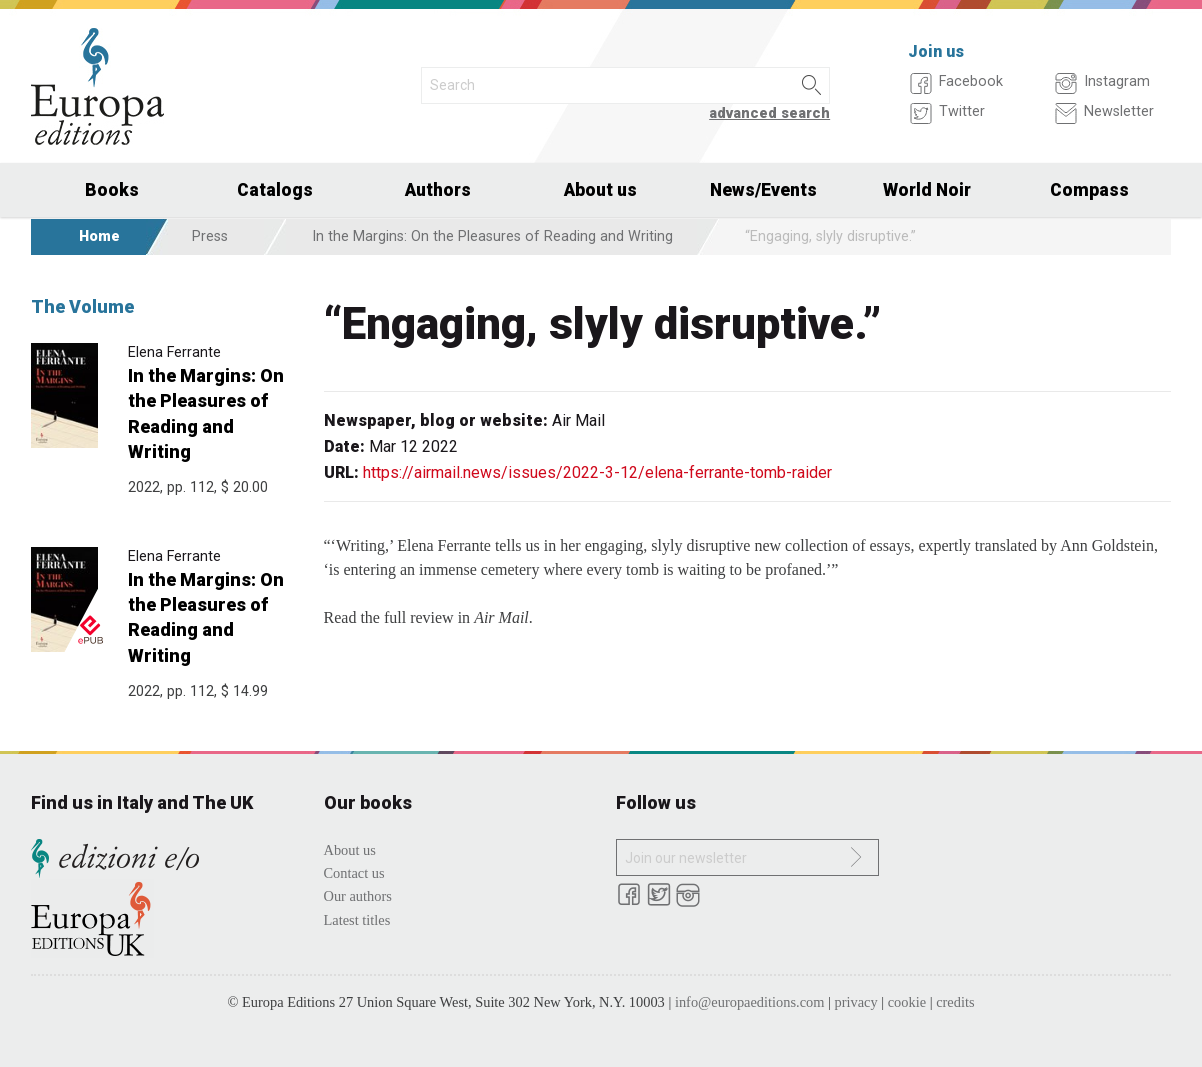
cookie (907, 1002)
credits (955, 1002)
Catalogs (275, 190)
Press (210, 236)
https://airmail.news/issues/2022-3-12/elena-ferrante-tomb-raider (597, 472)
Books (112, 190)
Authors (438, 190)
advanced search (769, 113)
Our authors (358, 896)
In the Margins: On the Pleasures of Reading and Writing (492, 236)
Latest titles (357, 920)
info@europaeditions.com (750, 1002)
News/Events (763, 190)
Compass (1089, 190)
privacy (856, 1002)
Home (99, 236)
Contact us (354, 873)
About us (600, 190)
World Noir (927, 190)
